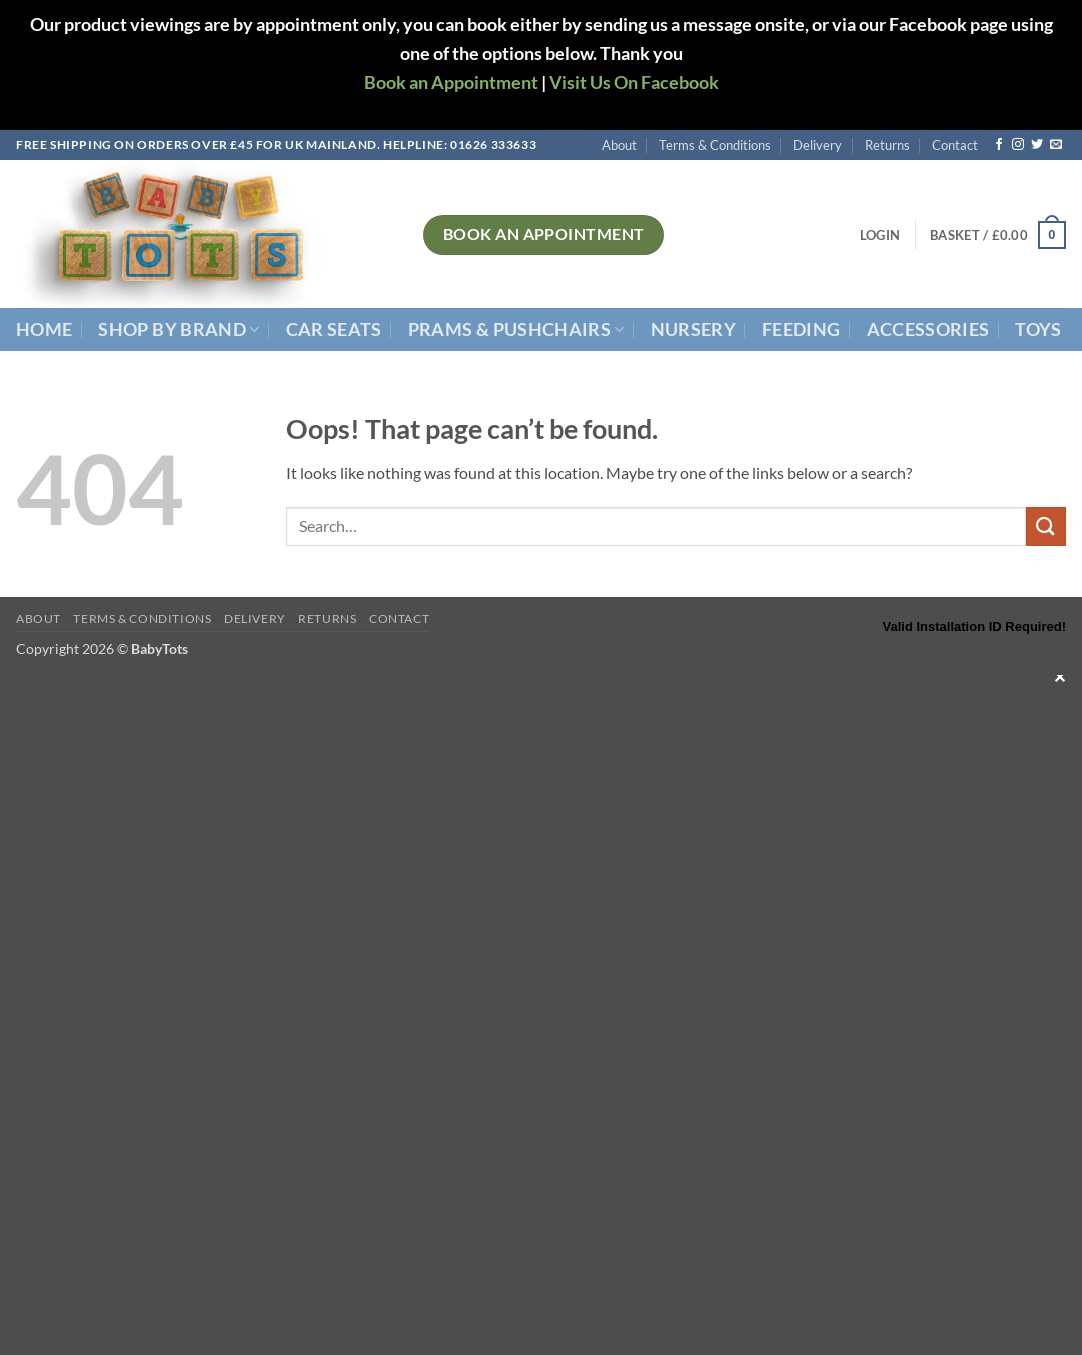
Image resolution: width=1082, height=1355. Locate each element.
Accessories (928, 329)
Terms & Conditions (715, 145)
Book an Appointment (451, 82)
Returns (887, 145)
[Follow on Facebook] (999, 145)
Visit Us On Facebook (634, 82)
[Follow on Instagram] (1018, 145)
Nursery (693, 329)
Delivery (817, 145)
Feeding (801, 329)
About (619, 145)
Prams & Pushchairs (516, 329)
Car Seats (334, 329)
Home (44, 329)
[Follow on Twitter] (1037, 145)
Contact (955, 145)
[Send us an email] (1056, 145)
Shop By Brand (178, 329)
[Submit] (1046, 526)
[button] (880, 235)
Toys (1038, 329)
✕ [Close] (1059, 676)
